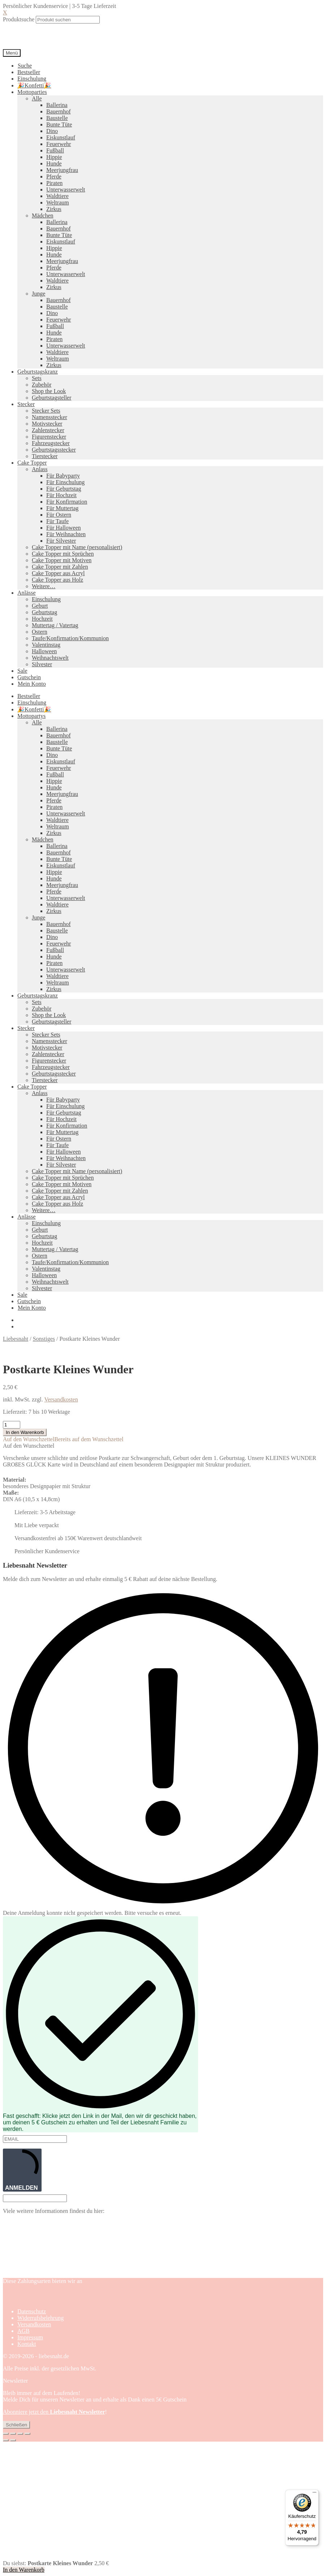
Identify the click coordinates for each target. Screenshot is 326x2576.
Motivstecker (47, 424)
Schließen (16, 2425)
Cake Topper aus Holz (57, 580)
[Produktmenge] (11, 1425)
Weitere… (43, 586)
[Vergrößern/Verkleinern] (6, 2434)
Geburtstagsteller (51, 398)
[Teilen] (20, 2434)
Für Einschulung (65, 482)
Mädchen (42, 215)
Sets (37, 378)
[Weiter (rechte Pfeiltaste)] (13, 2440)
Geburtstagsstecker (54, 450)
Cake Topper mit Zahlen (60, 567)
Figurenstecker (49, 437)
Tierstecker (44, 456)
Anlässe (26, 593)
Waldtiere (57, 196)
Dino (52, 131)
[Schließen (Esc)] (27, 2434)
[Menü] (314, 2494)
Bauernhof (58, 111)
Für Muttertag (62, 508)
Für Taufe (57, 521)
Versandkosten (61, 1399)
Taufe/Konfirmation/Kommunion (70, 638)
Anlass (40, 469)
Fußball (55, 150)
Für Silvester (61, 541)
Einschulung (31, 79)
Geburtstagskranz (37, 372)
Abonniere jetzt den (54, 2412)
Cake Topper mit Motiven (61, 560)
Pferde (53, 176)
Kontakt (26, 2344)
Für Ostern (58, 515)
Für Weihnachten (66, 534)
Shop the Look (49, 391)
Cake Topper (32, 463)
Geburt (40, 606)
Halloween (44, 651)
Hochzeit (42, 619)
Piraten (54, 183)
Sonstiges (44, 1339)
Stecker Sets (46, 411)
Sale (22, 671)
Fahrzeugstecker (51, 443)
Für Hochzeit (61, 495)
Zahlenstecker (48, 430)
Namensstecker (49, 417)
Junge (38, 293)
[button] (63, 1439)
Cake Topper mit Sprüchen (63, 554)
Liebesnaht (15, 1339)
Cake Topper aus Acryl (58, 573)
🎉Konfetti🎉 (34, 85)
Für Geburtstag (63, 489)
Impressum (30, 2337)
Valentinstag (46, 645)
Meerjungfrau (62, 170)
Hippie (54, 157)
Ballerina (57, 105)
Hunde (54, 163)
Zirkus (53, 209)
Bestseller (28, 72)
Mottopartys (31, 716)
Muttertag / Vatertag (55, 625)
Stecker (26, 404)
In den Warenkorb (25, 1432)
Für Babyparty (63, 476)
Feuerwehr (58, 144)
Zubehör (41, 385)
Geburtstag (44, 612)
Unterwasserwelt (65, 189)
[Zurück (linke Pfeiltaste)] (6, 2440)
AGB (23, 2331)
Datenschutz (31, 2311)
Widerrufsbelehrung (40, 2318)
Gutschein (29, 677)
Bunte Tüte (59, 124)
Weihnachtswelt (50, 658)
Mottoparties (32, 92)
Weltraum (57, 202)
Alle (37, 98)
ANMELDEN (22, 2170)
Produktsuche (18, 19)
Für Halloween (63, 528)
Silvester (42, 664)
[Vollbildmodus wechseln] (13, 2434)
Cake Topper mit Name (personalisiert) (77, 547)
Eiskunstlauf (60, 137)
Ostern (39, 632)
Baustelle (57, 118)
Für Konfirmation (66, 502)
